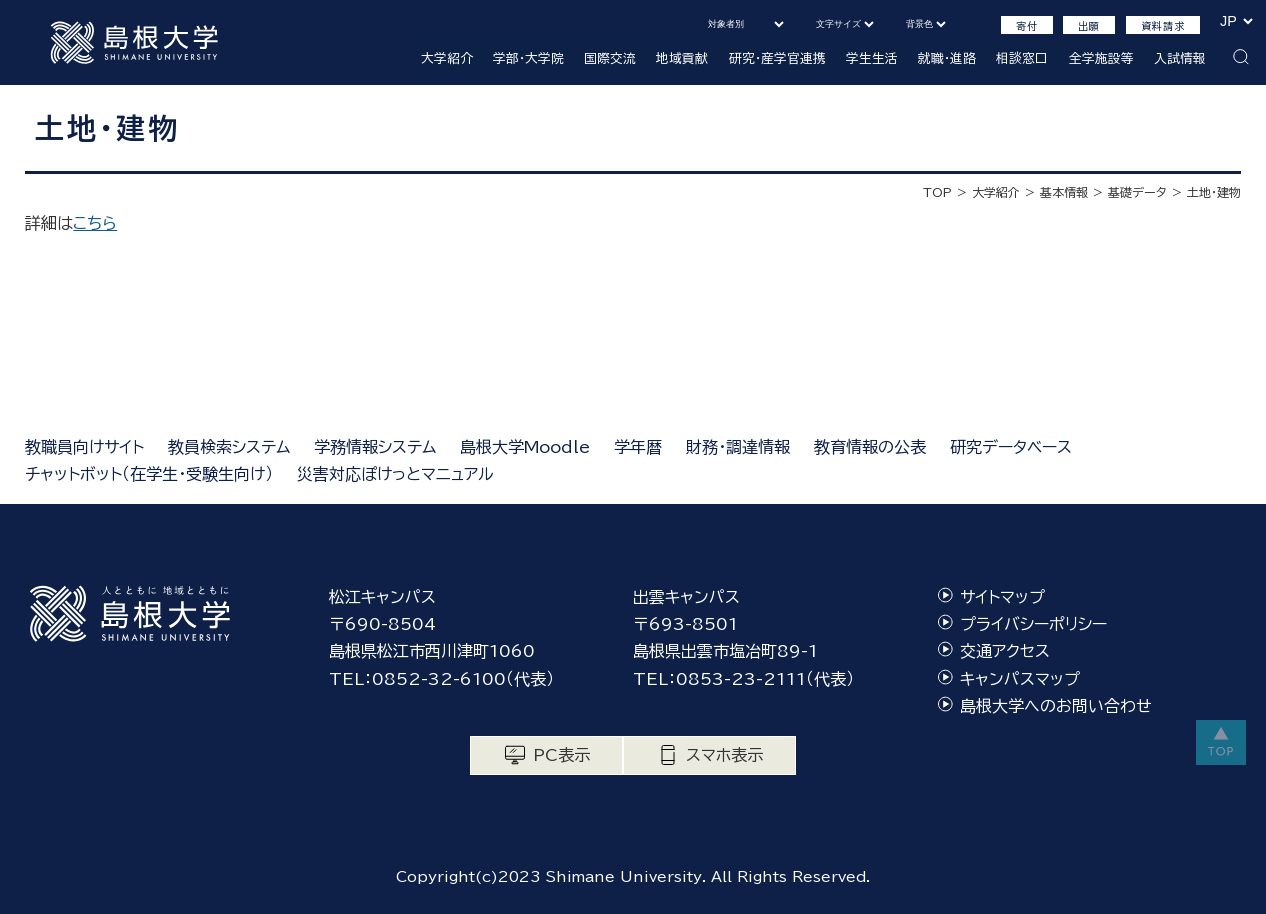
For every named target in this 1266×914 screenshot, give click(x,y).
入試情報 (1180, 58)
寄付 (1027, 26)
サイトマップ (1002, 597)
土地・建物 (1214, 192)
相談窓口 (1022, 58)
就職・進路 (947, 58)
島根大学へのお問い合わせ (1056, 706)
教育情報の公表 (870, 447)
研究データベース (1011, 447)
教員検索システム (229, 447)
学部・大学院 (528, 58)
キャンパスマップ (1020, 679)
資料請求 (1163, 26)
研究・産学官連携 (777, 58)
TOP (937, 192)
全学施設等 (1101, 58)
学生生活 (872, 58)
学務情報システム (375, 447)
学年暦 (638, 447)
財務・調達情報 (738, 447)
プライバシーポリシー (1033, 624)
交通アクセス (1005, 651)
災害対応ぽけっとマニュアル (395, 474)
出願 (1089, 26)
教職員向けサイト (84, 447)
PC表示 (561, 755)
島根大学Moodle (525, 447)
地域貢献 (682, 58)
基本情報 (1064, 192)
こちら (95, 223)
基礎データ (1137, 192)
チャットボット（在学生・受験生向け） (149, 474)
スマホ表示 (724, 755)
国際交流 (610, 58)
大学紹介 (447, 58)
